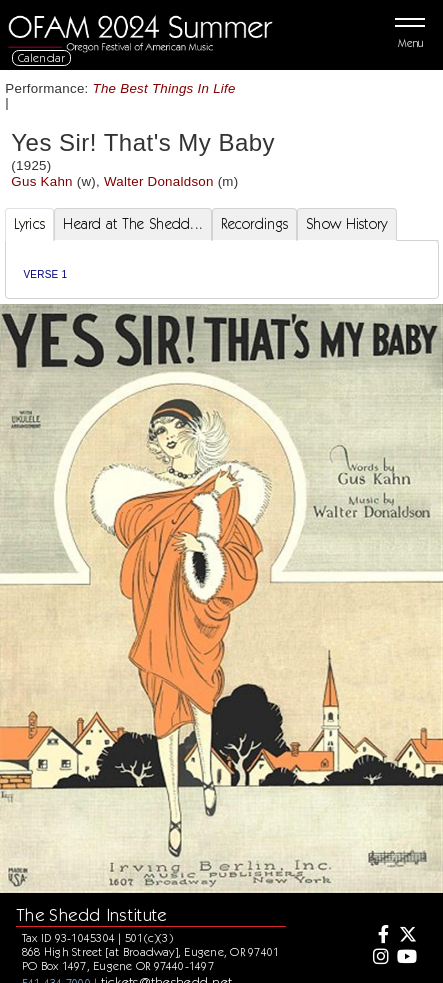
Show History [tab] (346, 224)
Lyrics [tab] (30, 224)
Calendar (42, 57)
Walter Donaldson (159, 181)
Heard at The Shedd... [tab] (133, 224)
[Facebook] (378, 936)
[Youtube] (406, 958)
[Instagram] (378, 958)
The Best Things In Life (164, 88)
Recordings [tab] (254, 224)
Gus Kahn (41, 181)
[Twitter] (406, 936)
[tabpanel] (222, 269)
